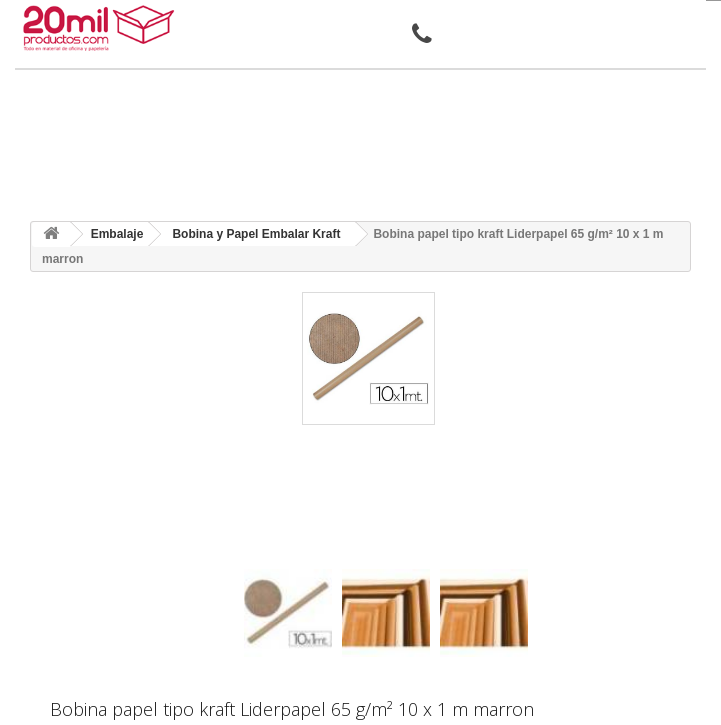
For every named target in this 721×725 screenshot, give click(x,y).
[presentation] (251, 551)
